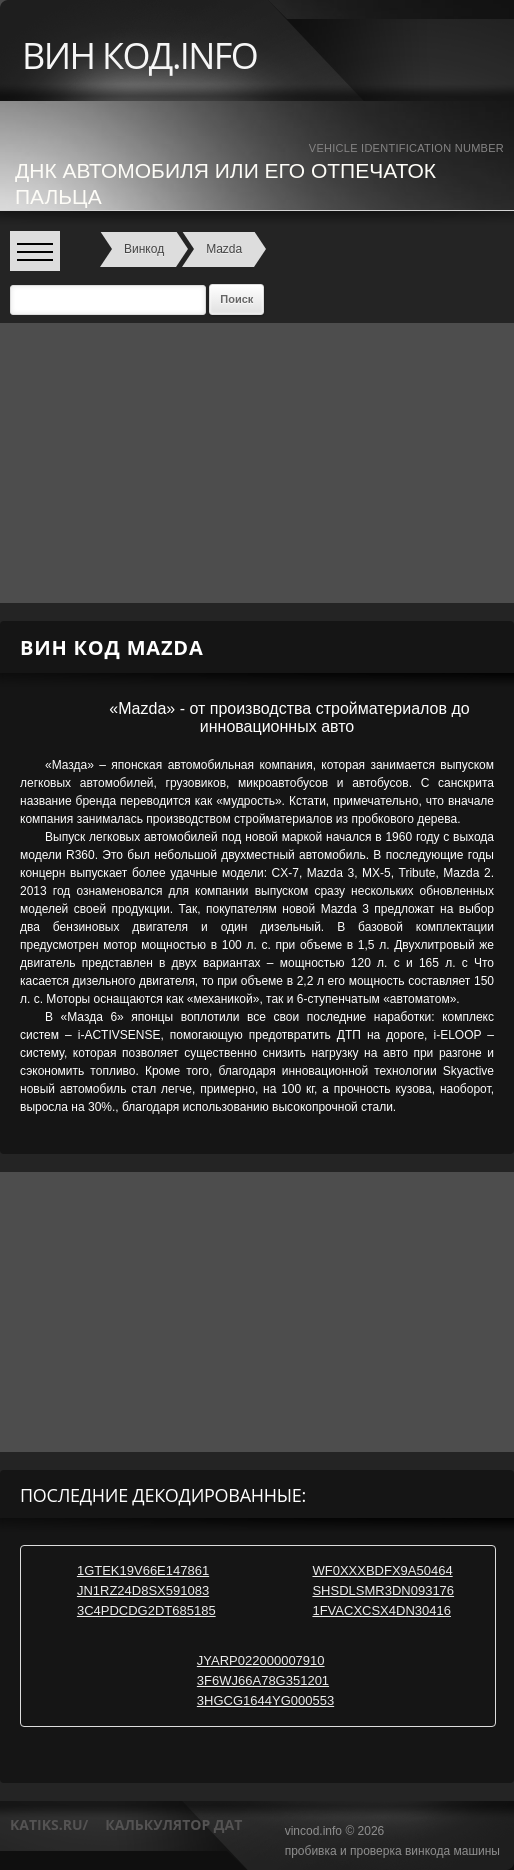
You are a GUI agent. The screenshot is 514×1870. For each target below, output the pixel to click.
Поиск (236, 299)
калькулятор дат (173, 1824)
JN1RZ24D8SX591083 (143, 1590)
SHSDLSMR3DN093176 (383, 1590)
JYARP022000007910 (261, 1660)
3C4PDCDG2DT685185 (146, 1610)
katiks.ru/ (49, 1824)
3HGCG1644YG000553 (265, 1700)
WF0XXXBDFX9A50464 (382, 1570)
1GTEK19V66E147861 (143, 1570)
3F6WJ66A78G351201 (263, 1680)
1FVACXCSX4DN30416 (381, 1610)
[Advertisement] (249, 463)
